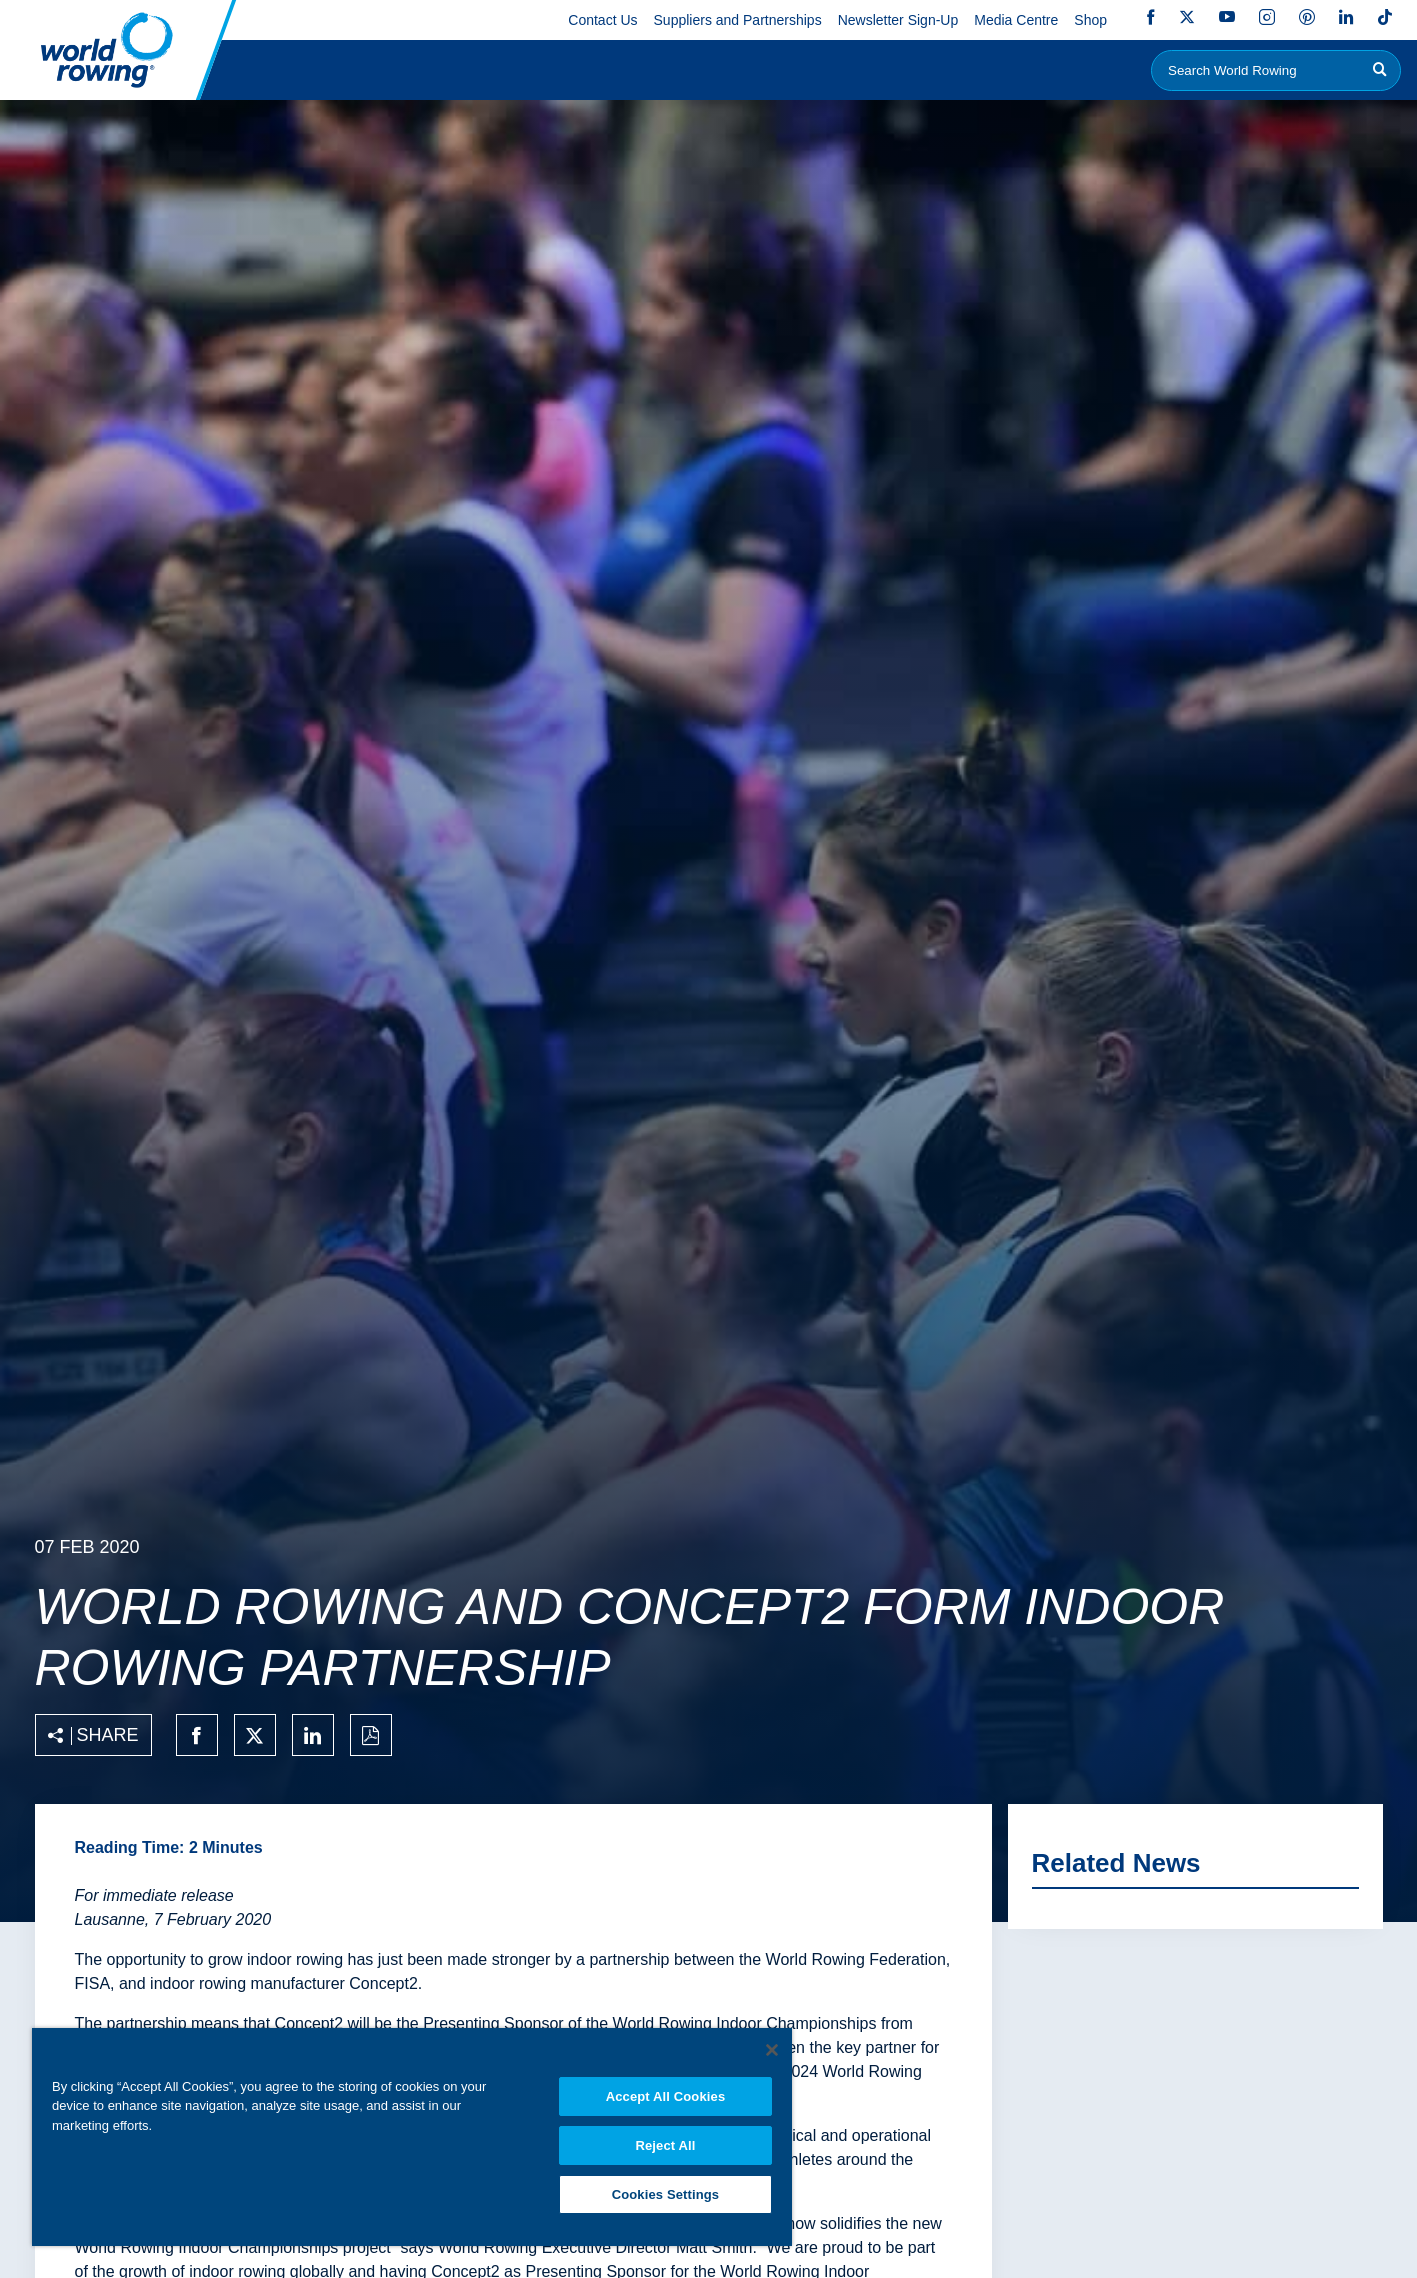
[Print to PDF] (371, 1735)
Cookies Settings (666, 2194)
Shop (1090, 20)
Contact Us (602, 20)
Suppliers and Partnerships (738, 20)
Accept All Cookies (666, 2096)
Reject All (665, 2145)
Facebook (1151, 17)
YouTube (1227, 17)
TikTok (1385, 17)
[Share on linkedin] (313, 1735)
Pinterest (1307, 17)
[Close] (772, 2050)
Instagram (1267, 17)
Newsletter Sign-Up (898, 20)
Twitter (1187, 17)
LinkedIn (1346, 17)
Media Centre (1016, 20)
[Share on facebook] (197, 1735)
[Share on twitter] (255, 1735)
